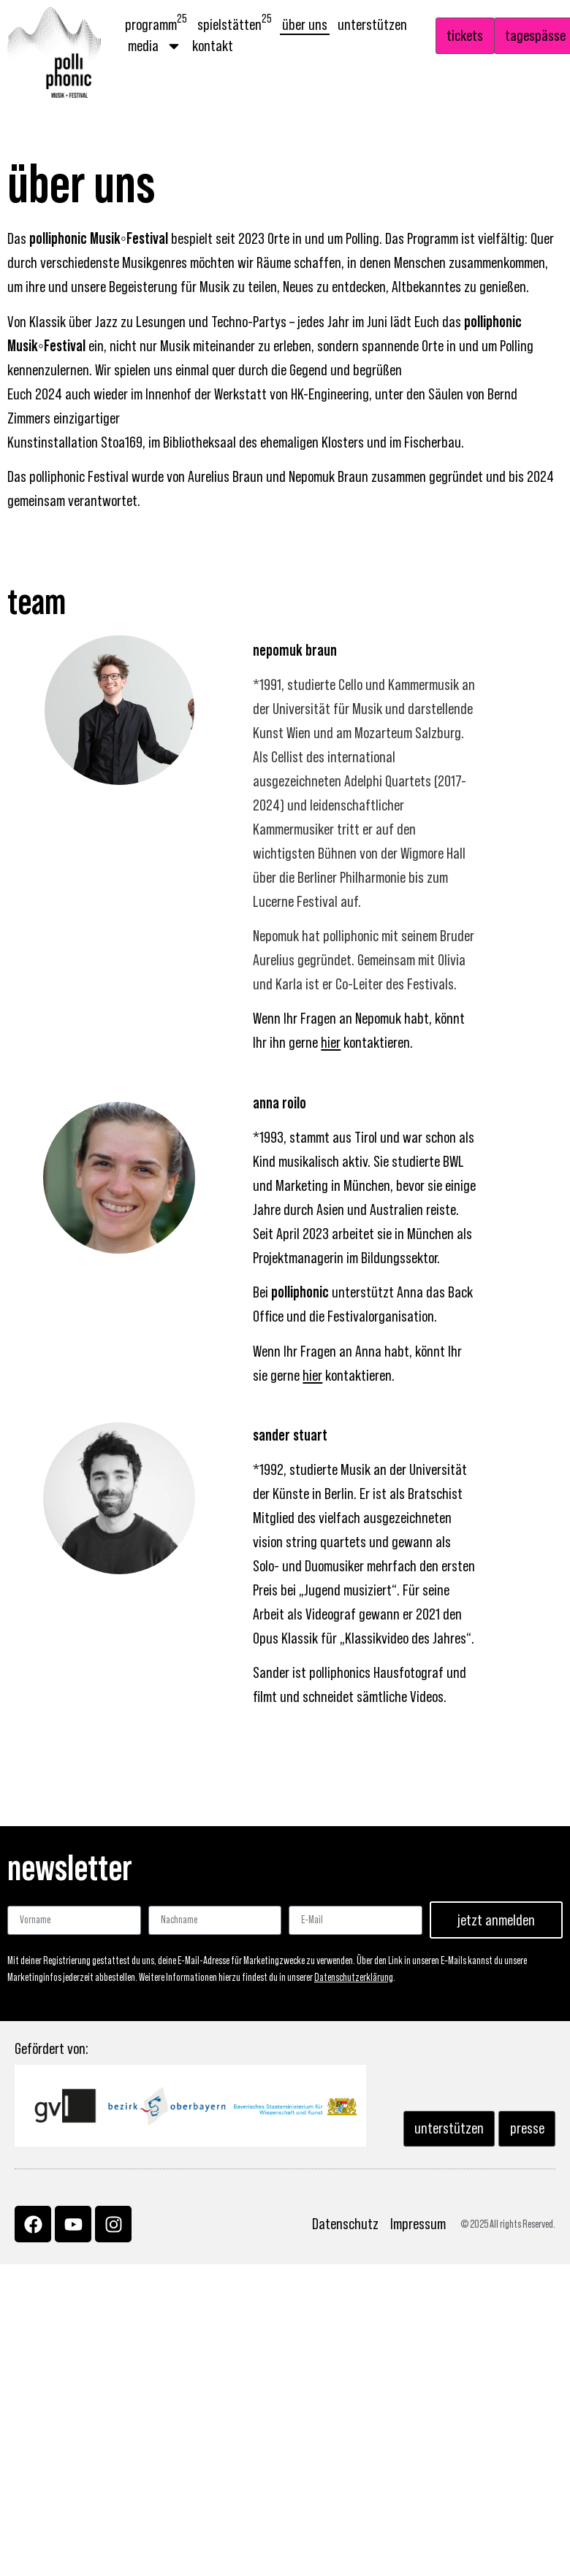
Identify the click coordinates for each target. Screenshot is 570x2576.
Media (155, 46)
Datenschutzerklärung (353, 1977)
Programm (156, 24)
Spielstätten (234, 24)
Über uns (304, 25)
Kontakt (212, 46)
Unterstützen (372, 25)
